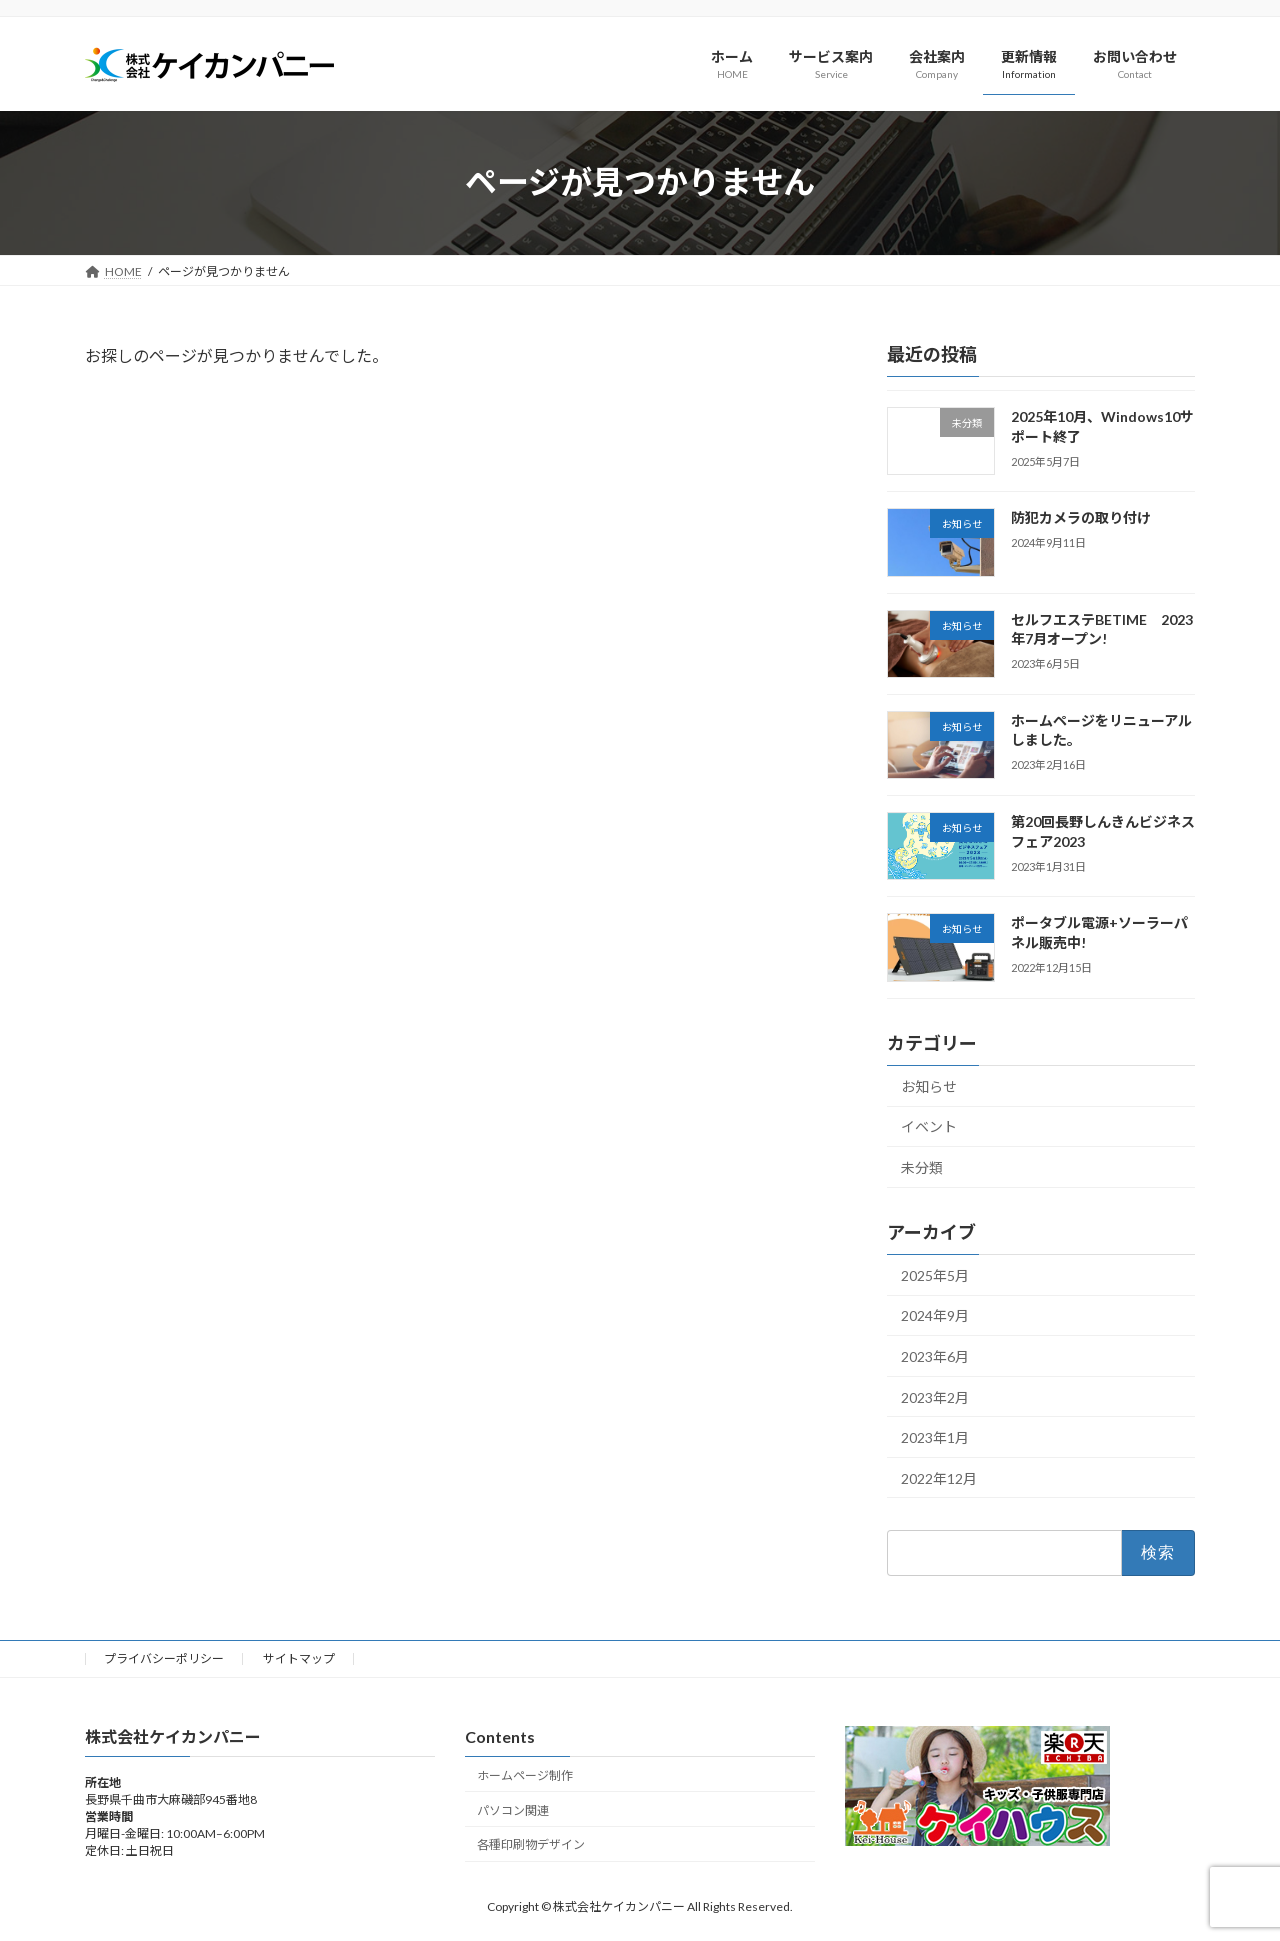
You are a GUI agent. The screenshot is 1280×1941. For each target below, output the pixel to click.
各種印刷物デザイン (531, 1844)
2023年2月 (935, 1396)
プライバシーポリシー (164, 1658)
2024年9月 (935, 1315)
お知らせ (929, 1085)
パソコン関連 (513, 1809)
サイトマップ (299, 1658)
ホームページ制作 (525, 1774)
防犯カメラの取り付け (1081, 517)
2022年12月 (939, 1477)
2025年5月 (935, 1274)
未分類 (922, 1167)
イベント (929, 1126)
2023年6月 (935, 1356)
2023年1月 (935, 1437)
